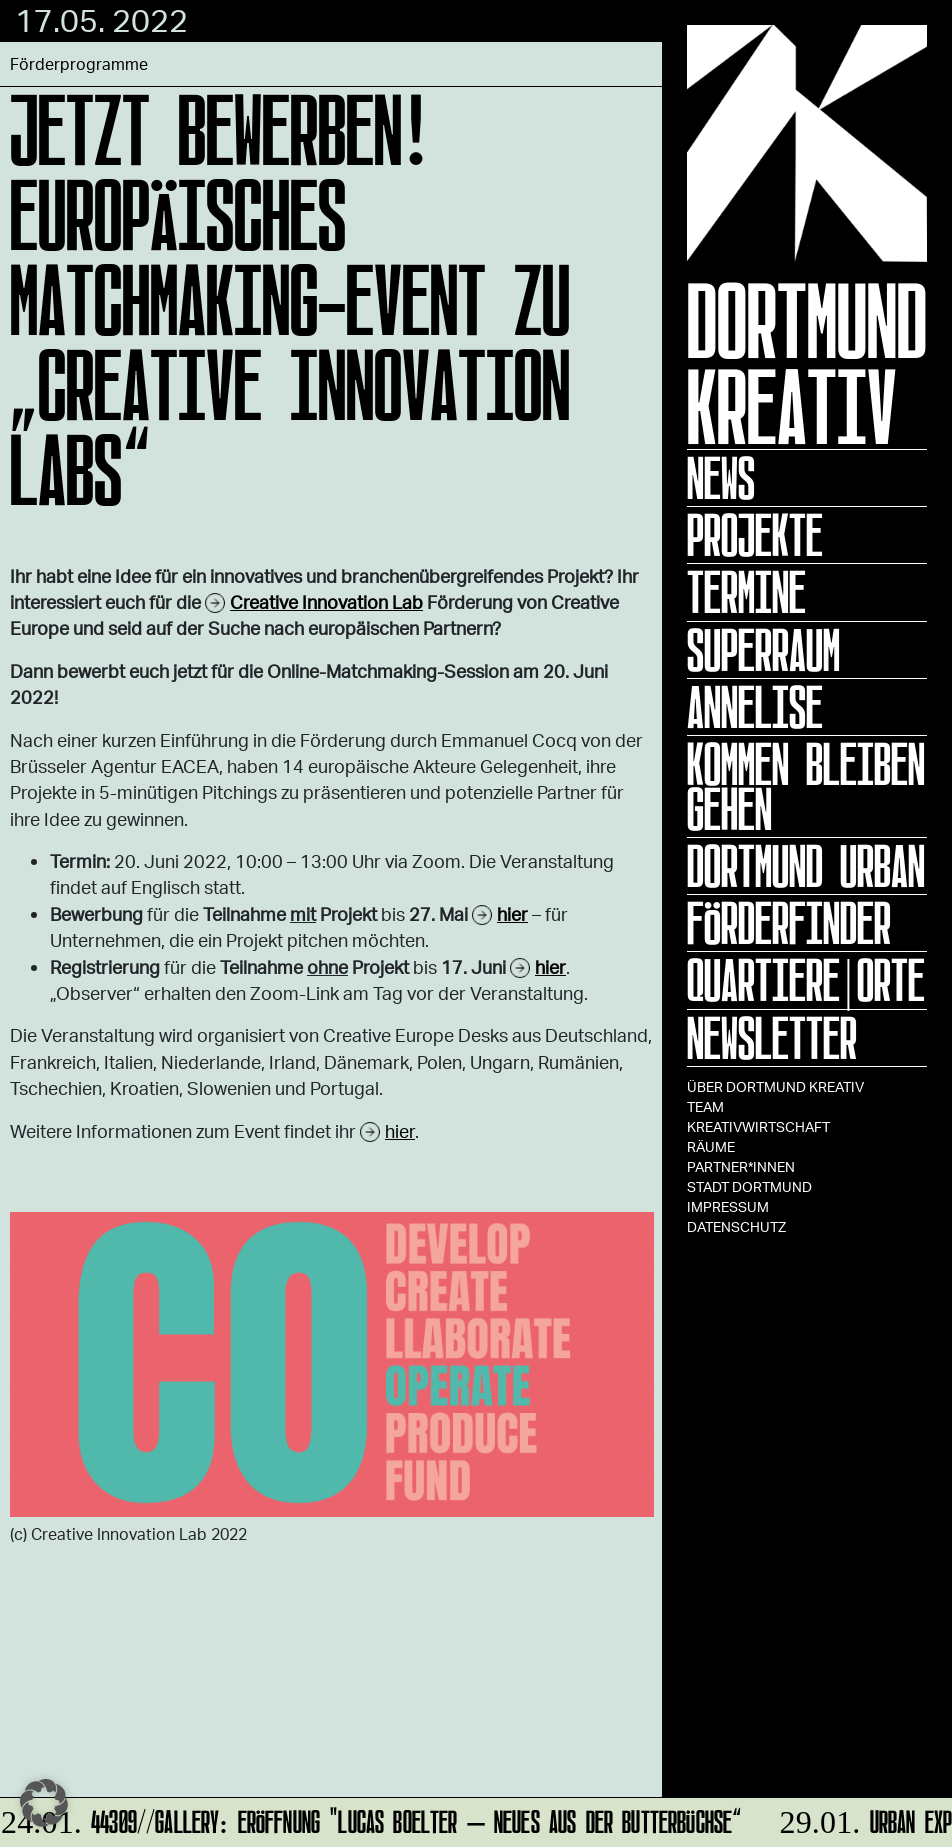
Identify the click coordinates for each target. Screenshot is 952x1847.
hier (400, 1131)
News (721, 478)
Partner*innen (741, 1166)
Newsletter (772, 1038)
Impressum (728, 1206)
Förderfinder (789, 923)
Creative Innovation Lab (326, 602)
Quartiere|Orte (806, 980)
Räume (711, 1146)
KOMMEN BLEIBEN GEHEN (806, 786)
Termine (746, 592)
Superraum (763, 650)
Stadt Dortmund (749, 1186)
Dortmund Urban (806, 866)
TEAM (705, 1106)
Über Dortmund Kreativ (775, 1086)
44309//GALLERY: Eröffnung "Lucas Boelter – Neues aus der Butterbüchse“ (372, 1818)
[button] (44, 1803)
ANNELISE (755, 707)
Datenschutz (736, 1226)
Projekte (755, 535)
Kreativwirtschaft (758, 1126)
